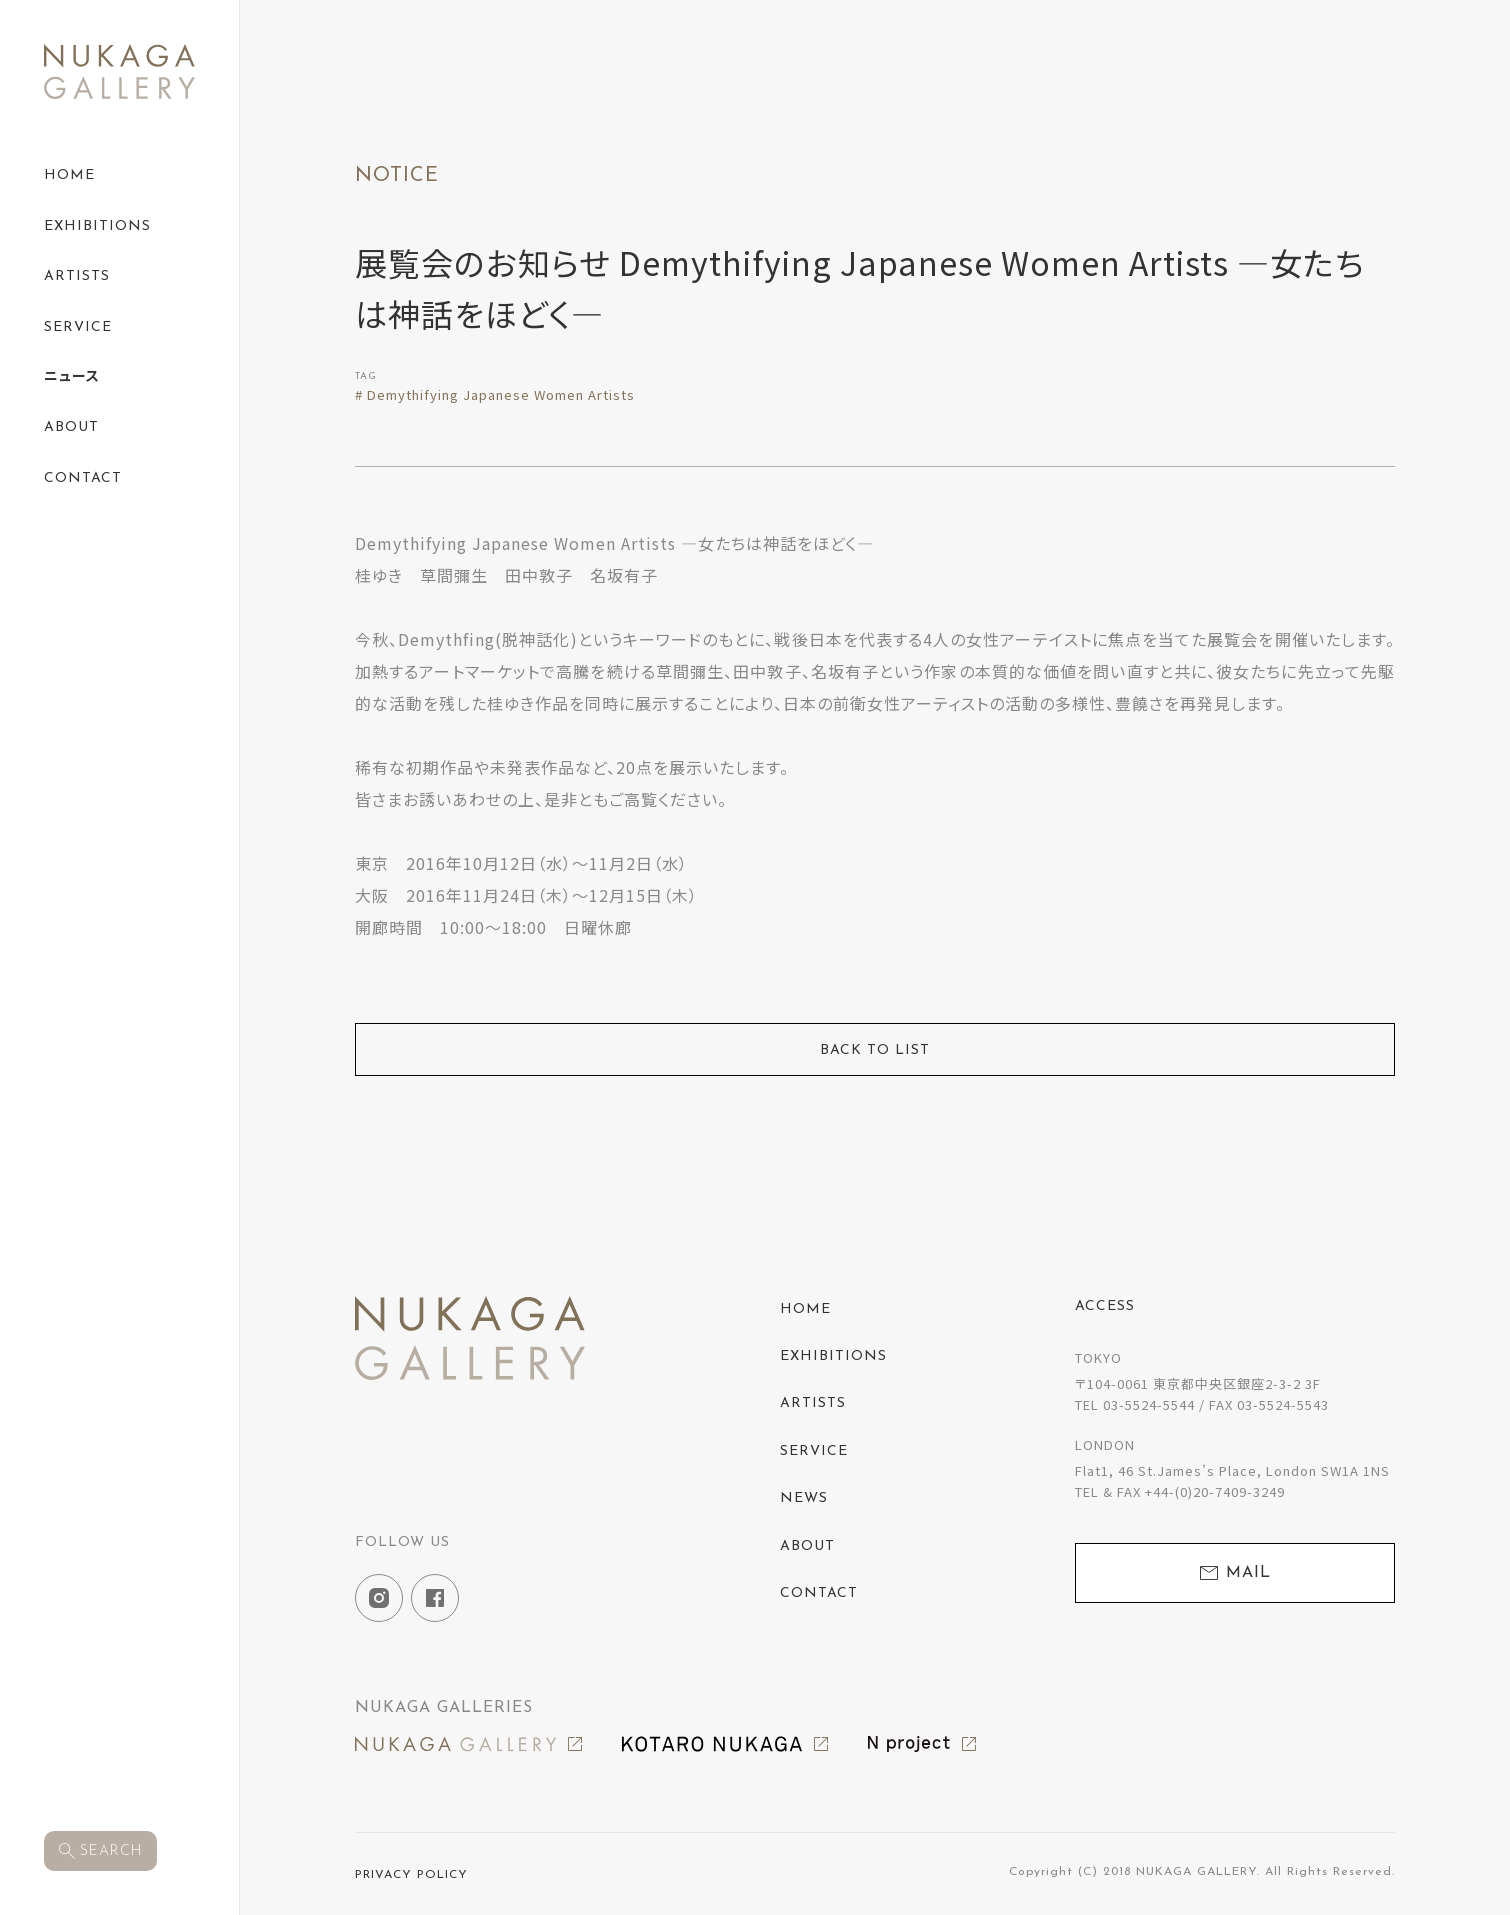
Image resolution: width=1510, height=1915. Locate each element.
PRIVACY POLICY (411, 1875)
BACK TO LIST (875, 1050)
